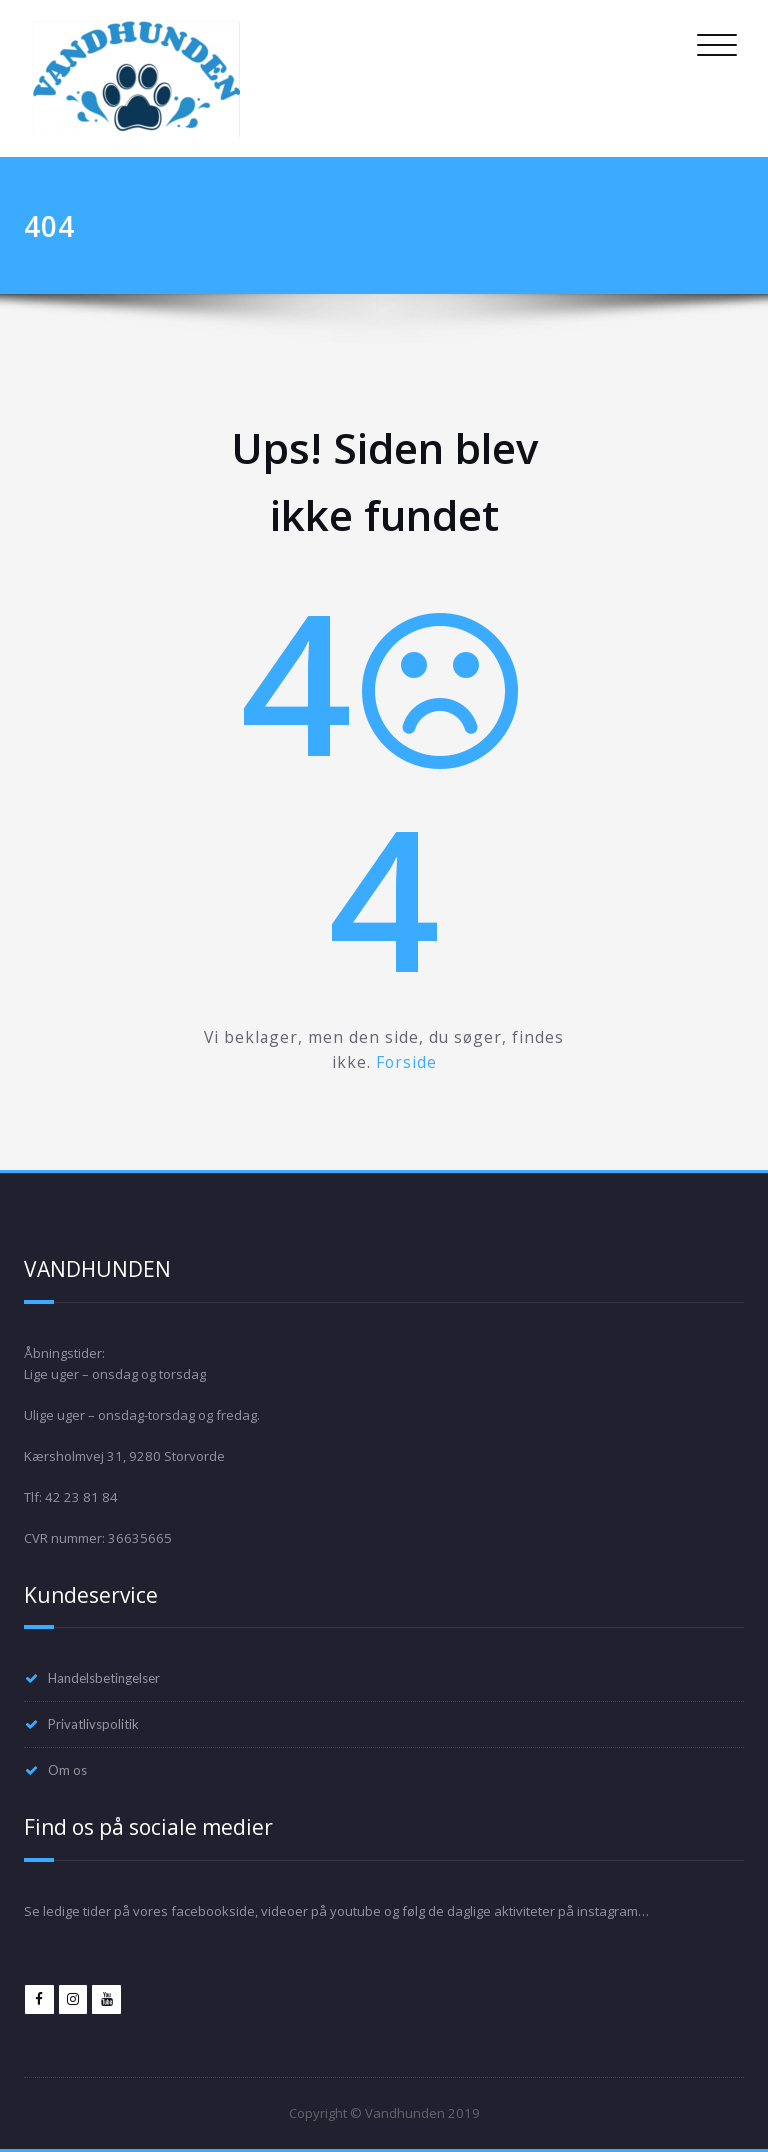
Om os (67, 1770)
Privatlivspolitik (93, 1724)
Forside (406, 1062)
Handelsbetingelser (104, 1678)
